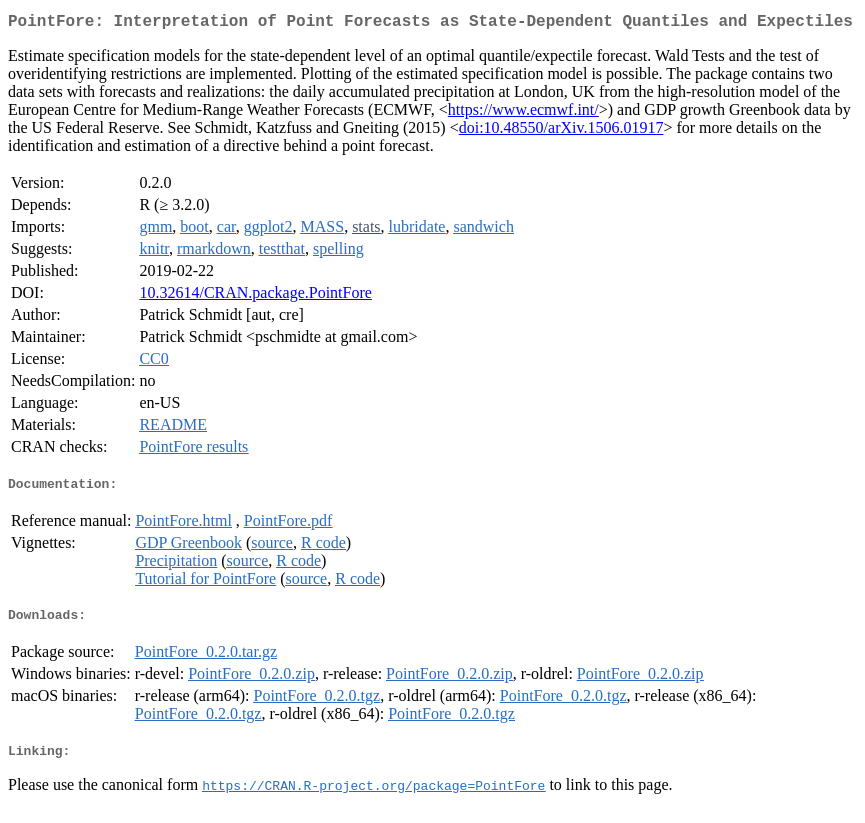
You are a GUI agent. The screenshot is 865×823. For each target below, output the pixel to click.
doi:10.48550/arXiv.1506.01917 (561, 131)
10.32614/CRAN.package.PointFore (255, 296)
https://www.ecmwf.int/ (523, 113)
